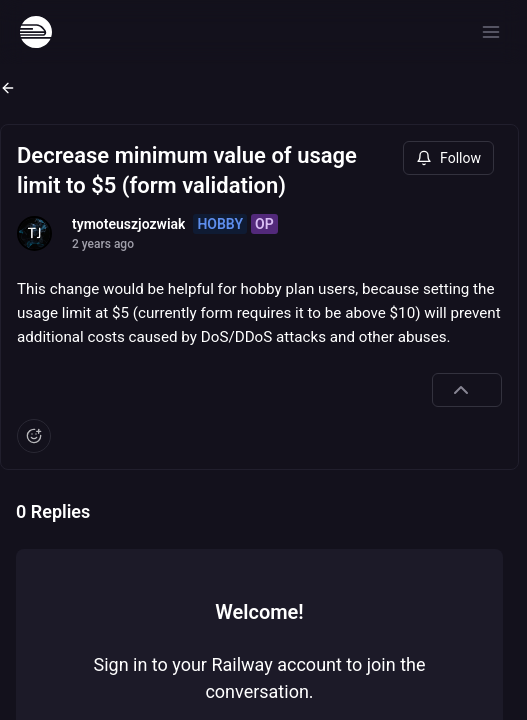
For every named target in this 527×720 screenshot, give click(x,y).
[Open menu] (491, 32)
